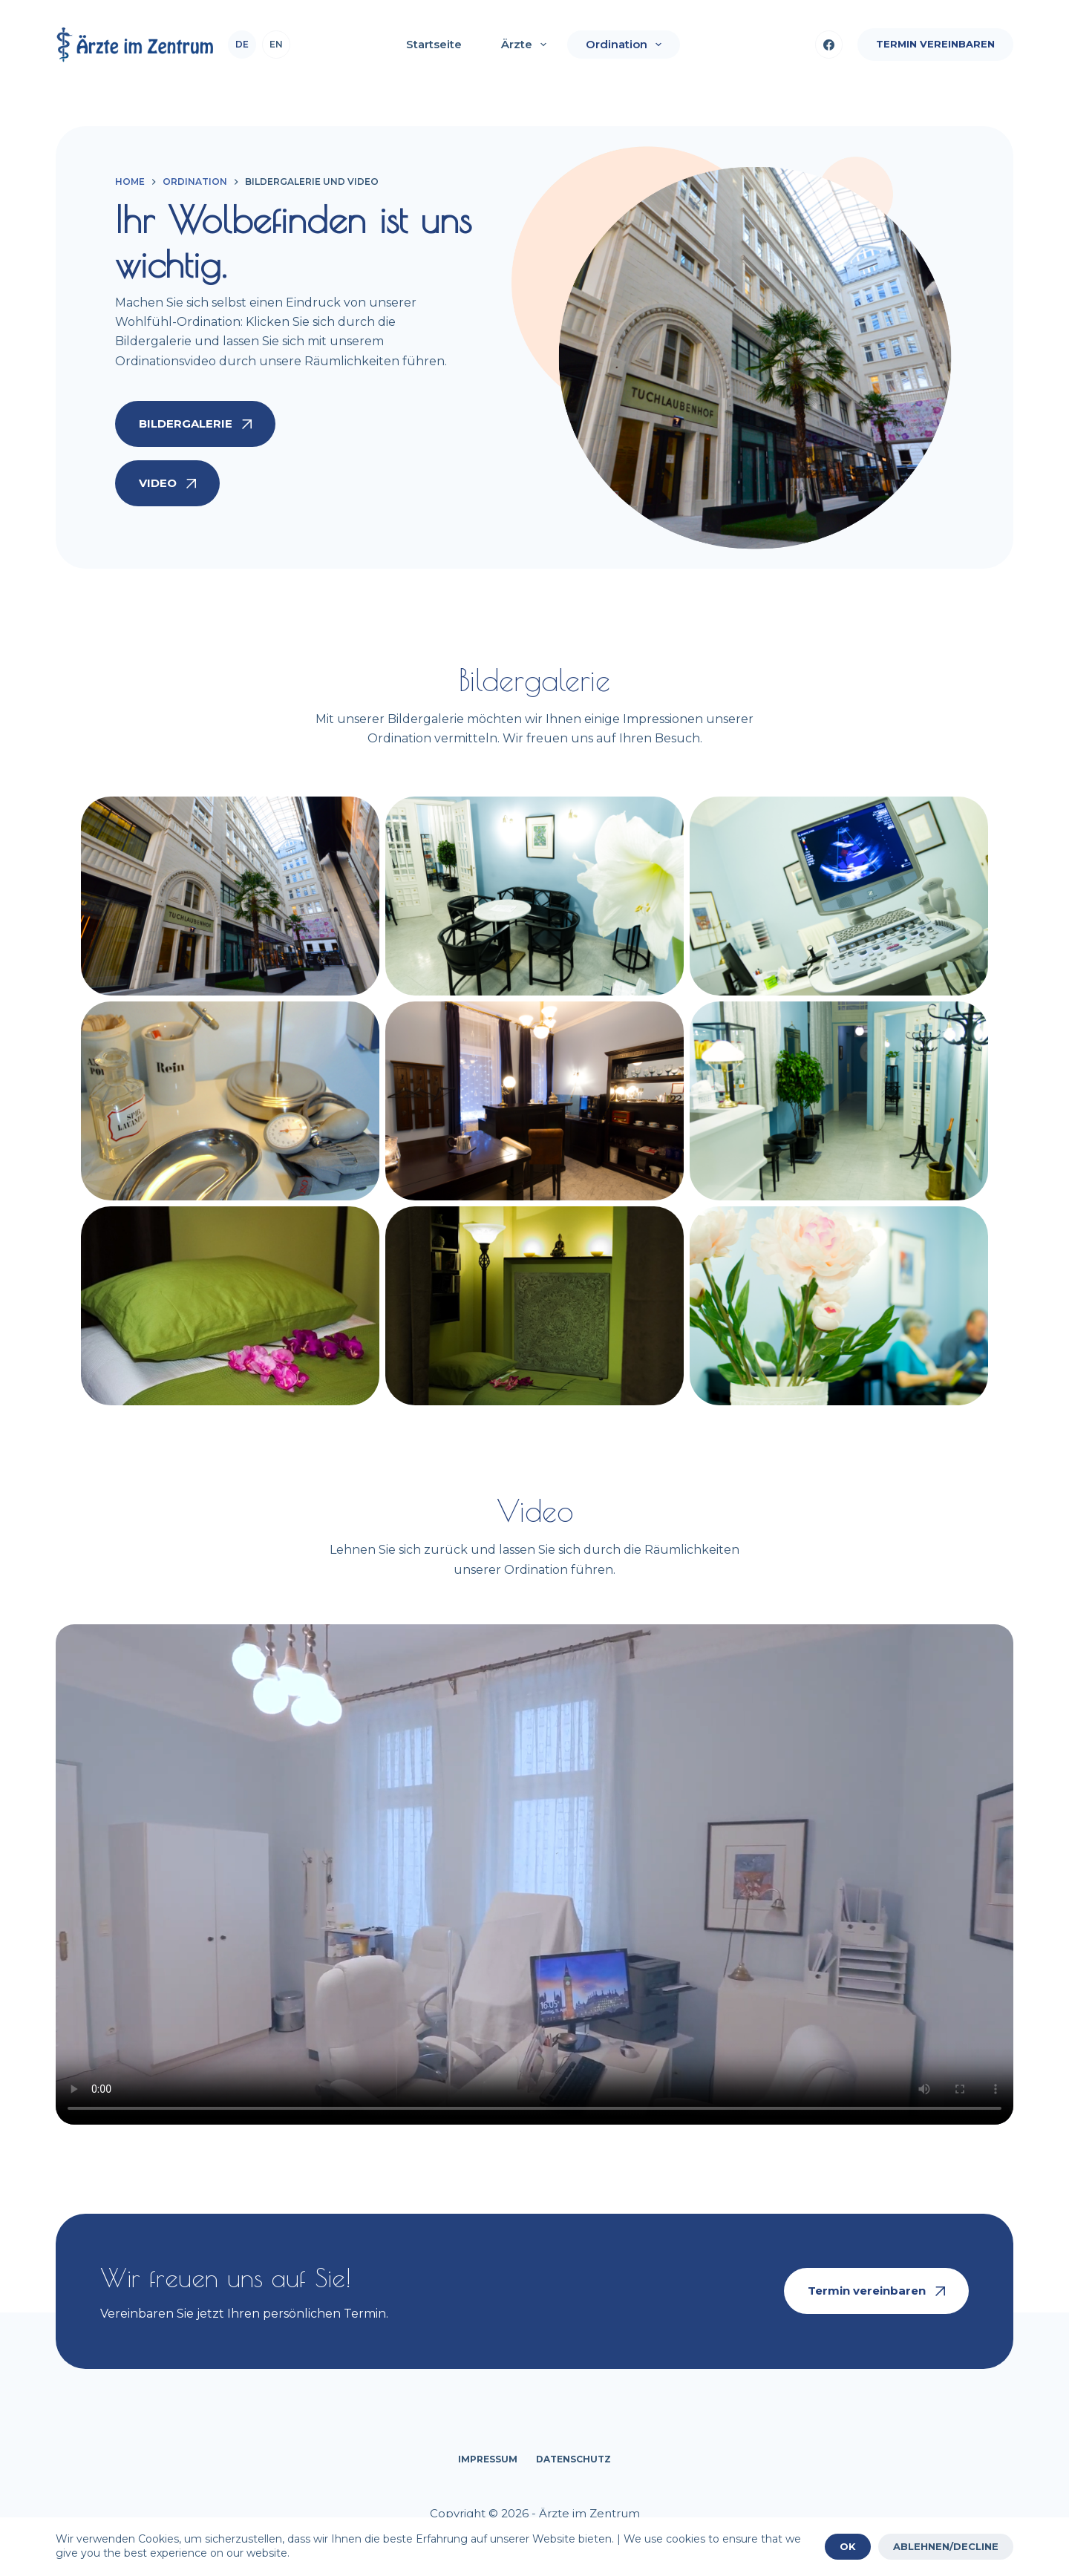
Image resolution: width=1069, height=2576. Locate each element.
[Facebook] (829, 44)
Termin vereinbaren (935, 44)
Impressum (487, 2459)
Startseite (434, 44)
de (242, 44)
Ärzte (526, 44)
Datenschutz (573, 2459)
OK (848, 2546)
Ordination (626, 44)
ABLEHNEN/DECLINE (945, 2546)
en (276, 44)
